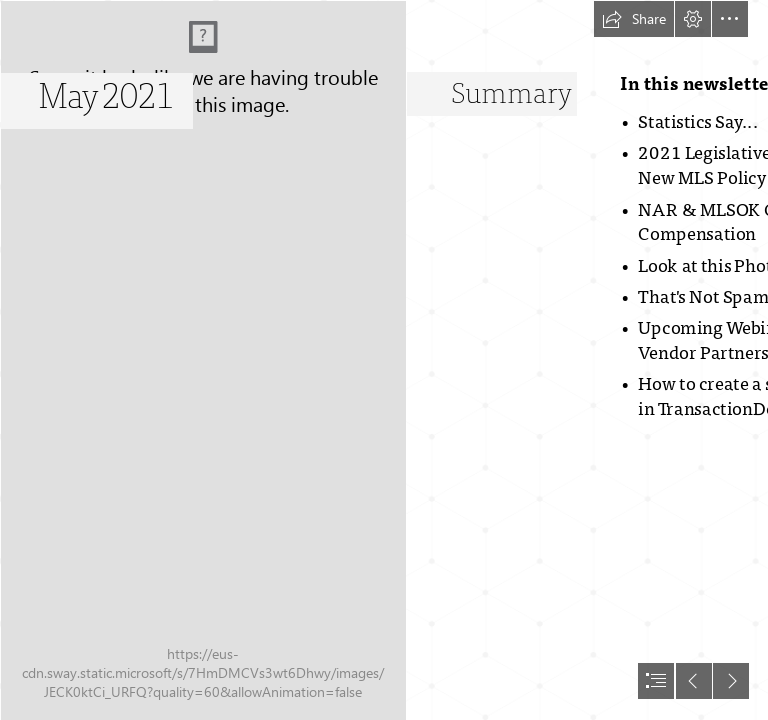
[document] (384, 360)
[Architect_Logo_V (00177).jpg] (202, 360)
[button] (634, 19)
